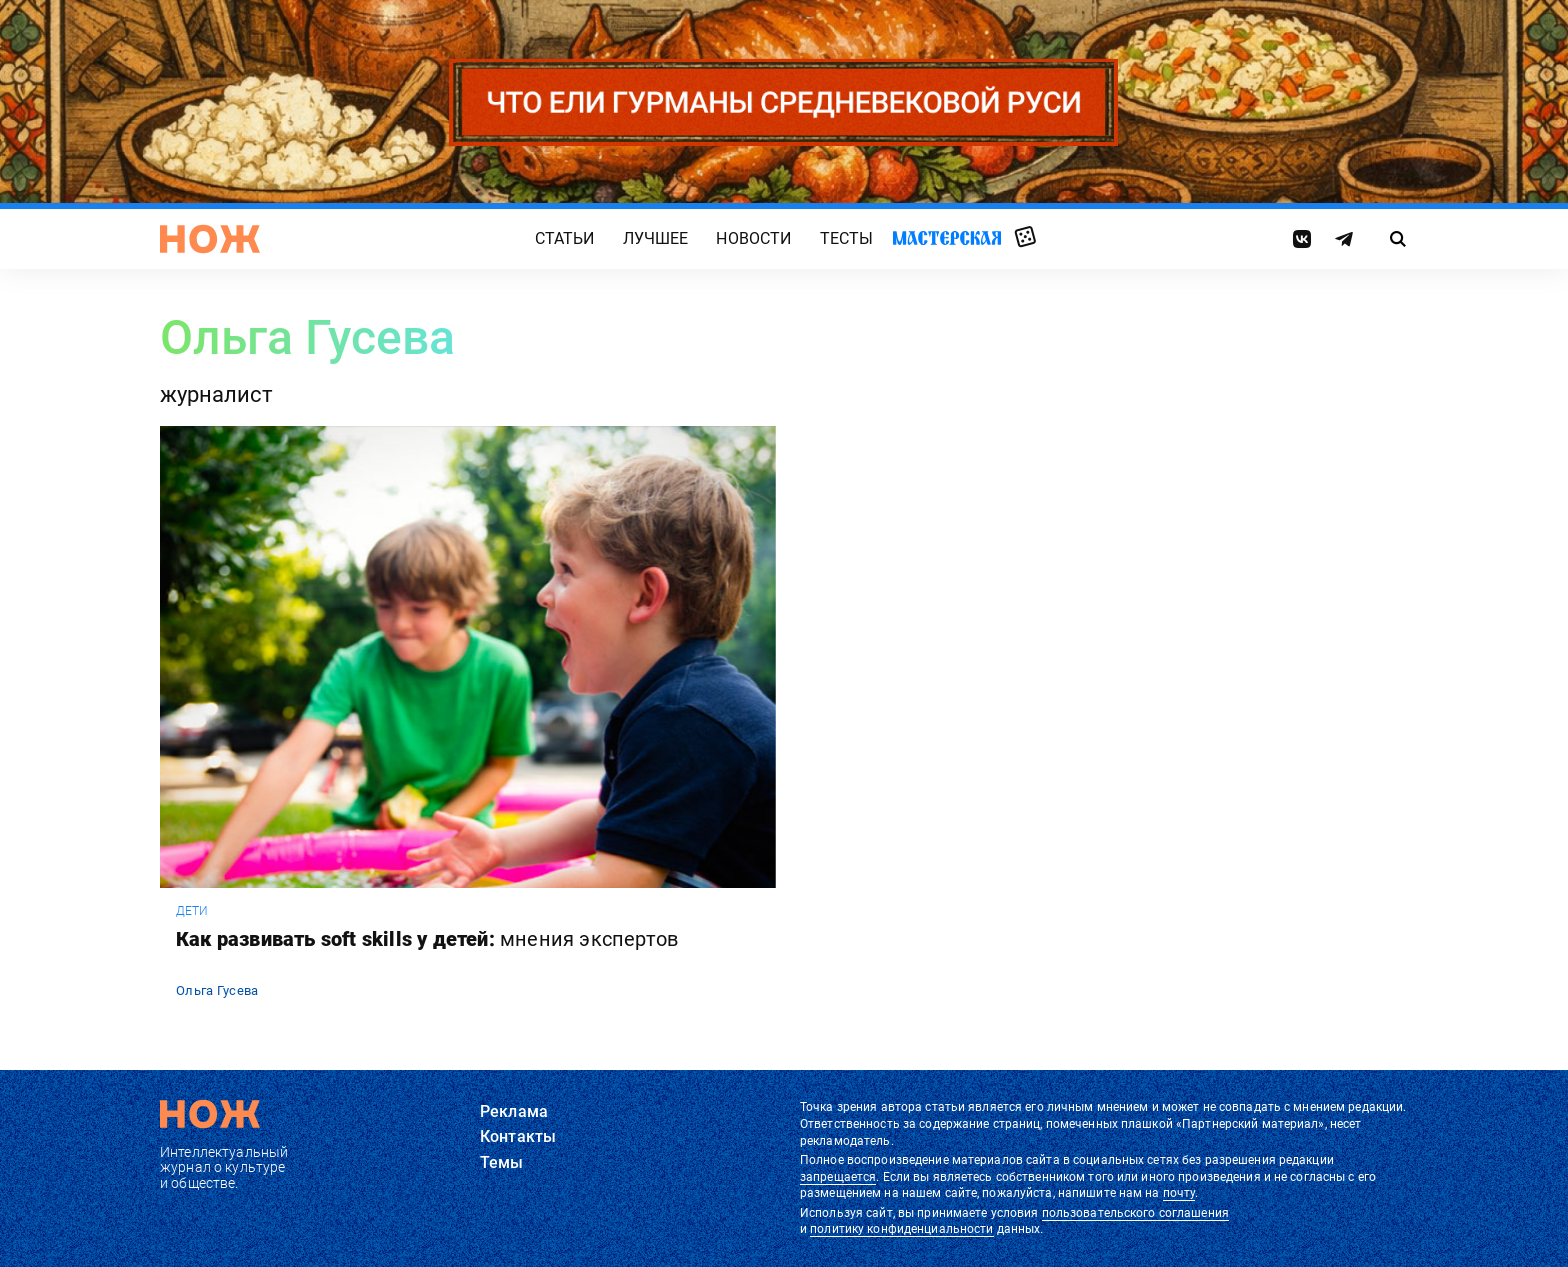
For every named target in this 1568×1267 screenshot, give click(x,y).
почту (1179, 1193)
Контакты (518, 1136)
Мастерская (947, 237)
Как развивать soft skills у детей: (427, 939)
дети (192, 911)
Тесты (847, 238)
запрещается (838, 1177)
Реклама (514, 1111)
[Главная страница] (210, 239)
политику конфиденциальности (901, 1229)
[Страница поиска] (1398, 239)
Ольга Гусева (217, 990)
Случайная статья (1025, 238)
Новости (753, 238)
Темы (502, 1162)
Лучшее (656, 238)
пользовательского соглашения (1135, 1213)
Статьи (565, 238)
